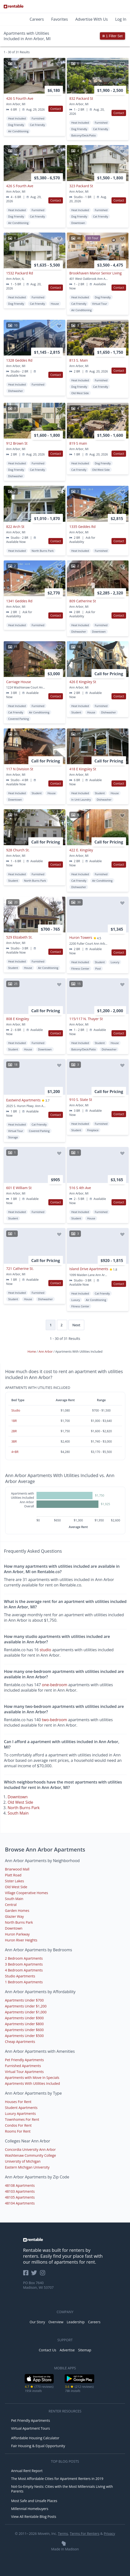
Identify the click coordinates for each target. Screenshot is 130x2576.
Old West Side (20, 1802)
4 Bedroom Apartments (24, 1970)
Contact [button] (55, 109)
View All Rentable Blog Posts (33, 2516)
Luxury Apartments (20, 2113)
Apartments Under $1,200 (26, 2006)
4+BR (15, 1452)
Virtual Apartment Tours (30, 2428)
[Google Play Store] (79, 2382)
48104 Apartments (20, 2203)
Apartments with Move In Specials (32, 2077)
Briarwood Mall (17, 1869)
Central (11, 1904)
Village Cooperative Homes (26, 1892)
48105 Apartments (20, 2197)
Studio (15, 1410)
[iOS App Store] (39, 2382)
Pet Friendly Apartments (24, 2059)
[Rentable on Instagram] (43, 2274)
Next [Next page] (76, 1325)
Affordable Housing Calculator (35, 2438)
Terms (63, 2533)
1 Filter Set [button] (112, 36)
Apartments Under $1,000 (26, 2012)
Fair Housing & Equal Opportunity (38, 2445)
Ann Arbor (46, 1351)
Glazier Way (14, 1916)
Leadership (76, 2322)
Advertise (67, 2350)
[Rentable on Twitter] (35, 2274)
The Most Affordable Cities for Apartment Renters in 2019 (57, 2478)
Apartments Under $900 (24, 2018)
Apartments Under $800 (24, 2023)
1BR (14, 1421)
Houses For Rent (18, 2101)
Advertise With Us (91, 19)
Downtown (18, 1797)
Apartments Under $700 (24, 2000)
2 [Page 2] (62, 1325)
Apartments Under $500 (24, 2035)
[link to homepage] (65, 2239)
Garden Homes (17, 1910)
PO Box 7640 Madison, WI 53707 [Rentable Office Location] (38, 2285)
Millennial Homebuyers (29, 2508)
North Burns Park (24, 1807)
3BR (14, 1441)
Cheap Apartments (20, 2041)
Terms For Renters (84, 2533)
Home (32, 1351)
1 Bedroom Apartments (24, 1982)
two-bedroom (54, 1719)
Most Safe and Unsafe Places (34, 2500)
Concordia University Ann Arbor (30, 2149)
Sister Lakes (14, 1881)
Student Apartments (21, 2107)
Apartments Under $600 (24, 2029)
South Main (18, 1813)
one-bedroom (54, 1684)
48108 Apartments (20, 2185)
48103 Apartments (20, 2191)
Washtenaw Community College (30, 2155)
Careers (37, 19)
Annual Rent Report (26, 2470)
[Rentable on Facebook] (27, 2274)
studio (45, 1649)
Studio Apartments (20, 1976)
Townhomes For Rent (22, 2119)
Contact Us (47, 2350)
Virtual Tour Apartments (24, 2071)
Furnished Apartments (23, 2065)
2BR (14, 1431)
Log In (120, 19)
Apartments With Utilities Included (32, 2083)
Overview (55, 2322)
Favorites (59, 19)
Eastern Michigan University (27, 2167)
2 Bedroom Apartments (24, 1958)
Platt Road (13, 1875)
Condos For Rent (18, 2125)
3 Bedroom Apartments (24, 1964)
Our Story (37, 2322)
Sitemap (84, 2350)
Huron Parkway (17, 1934)
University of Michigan (22, 2161)
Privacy (109, 2533)
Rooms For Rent (18, 2131)
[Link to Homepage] (13, 6)
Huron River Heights (21, 1940)
